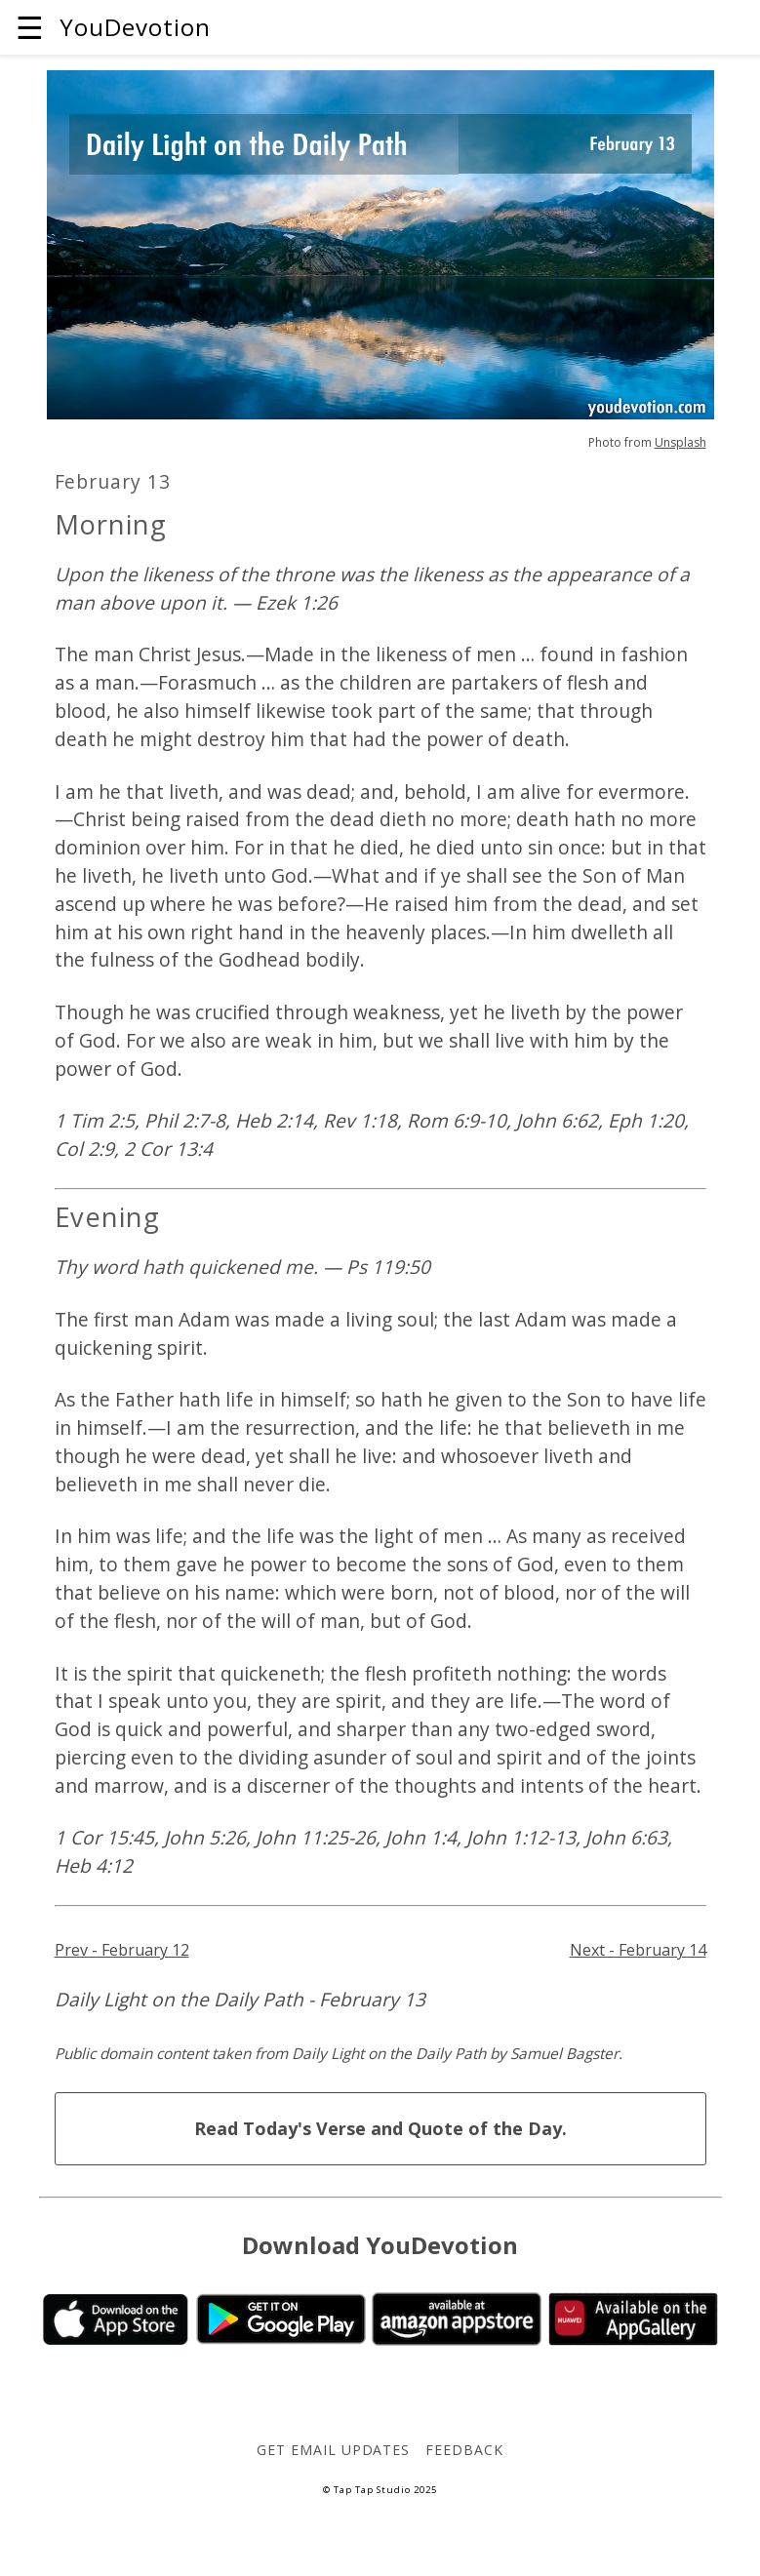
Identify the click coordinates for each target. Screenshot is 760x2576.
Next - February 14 (638, 1950)
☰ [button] (30, 27)
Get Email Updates (333, 2449)
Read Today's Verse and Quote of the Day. (380, 2128)
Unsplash (680, 442)
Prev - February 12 (122, 1950)
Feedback (464, 2449)
